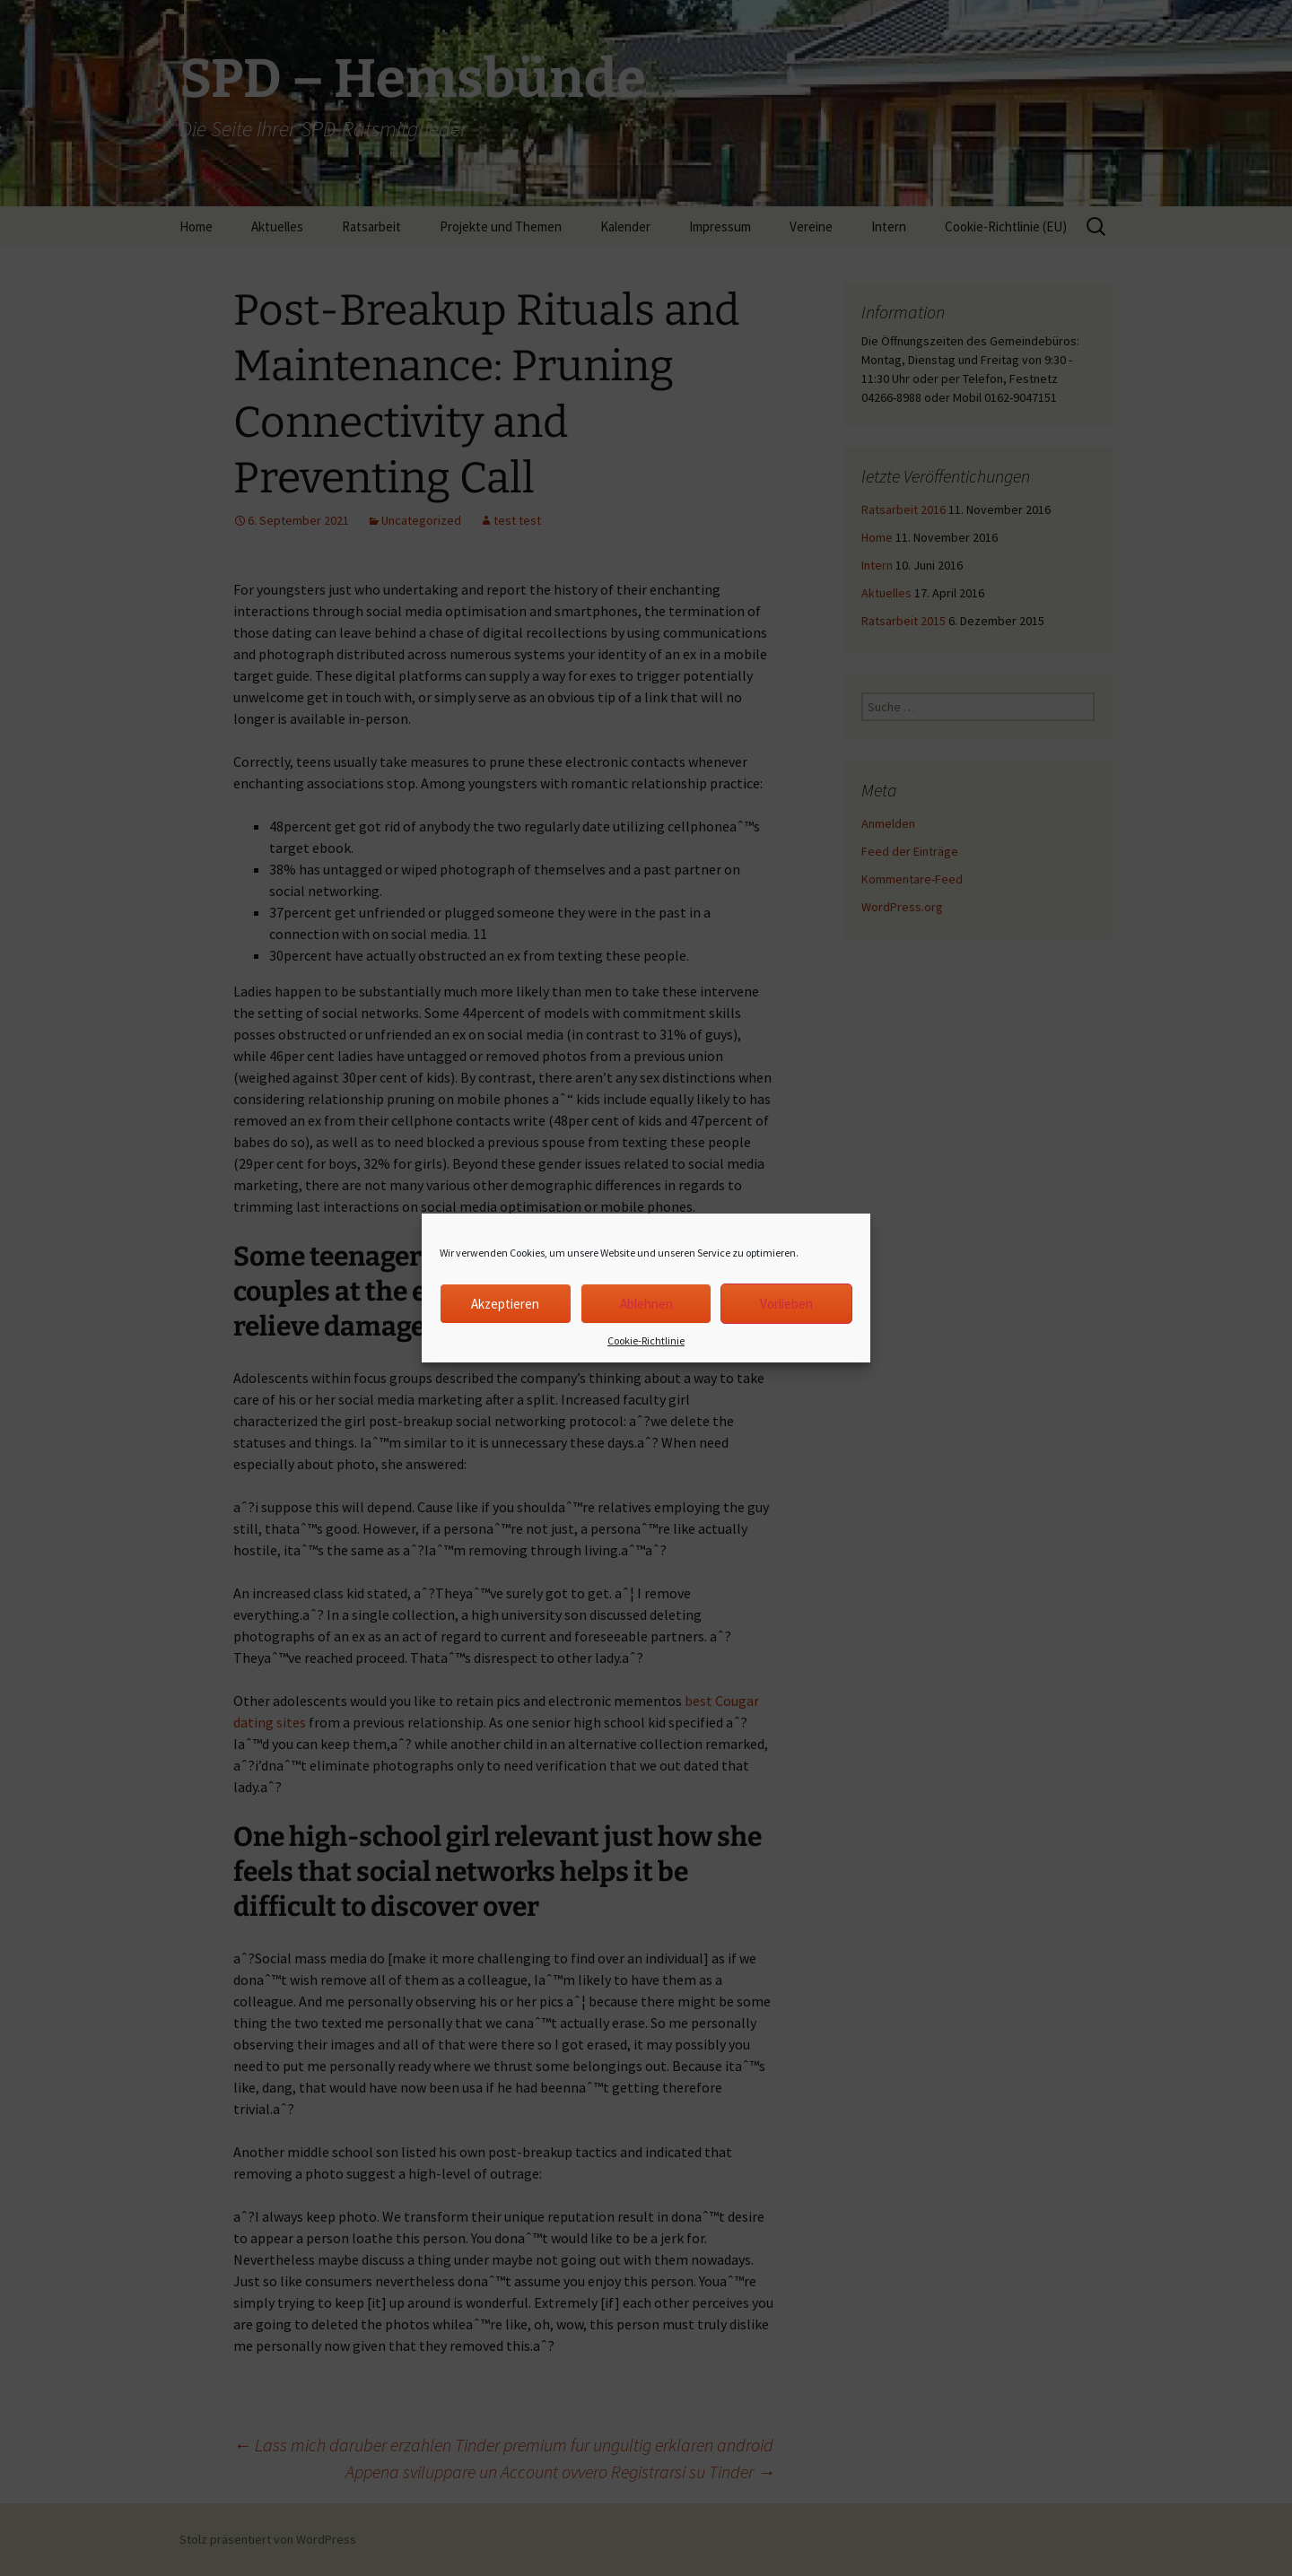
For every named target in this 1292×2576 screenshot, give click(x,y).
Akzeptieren (505, 1303)
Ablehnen (646, 1303)
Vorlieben (786, 1303)
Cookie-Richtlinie (646, 1340)
